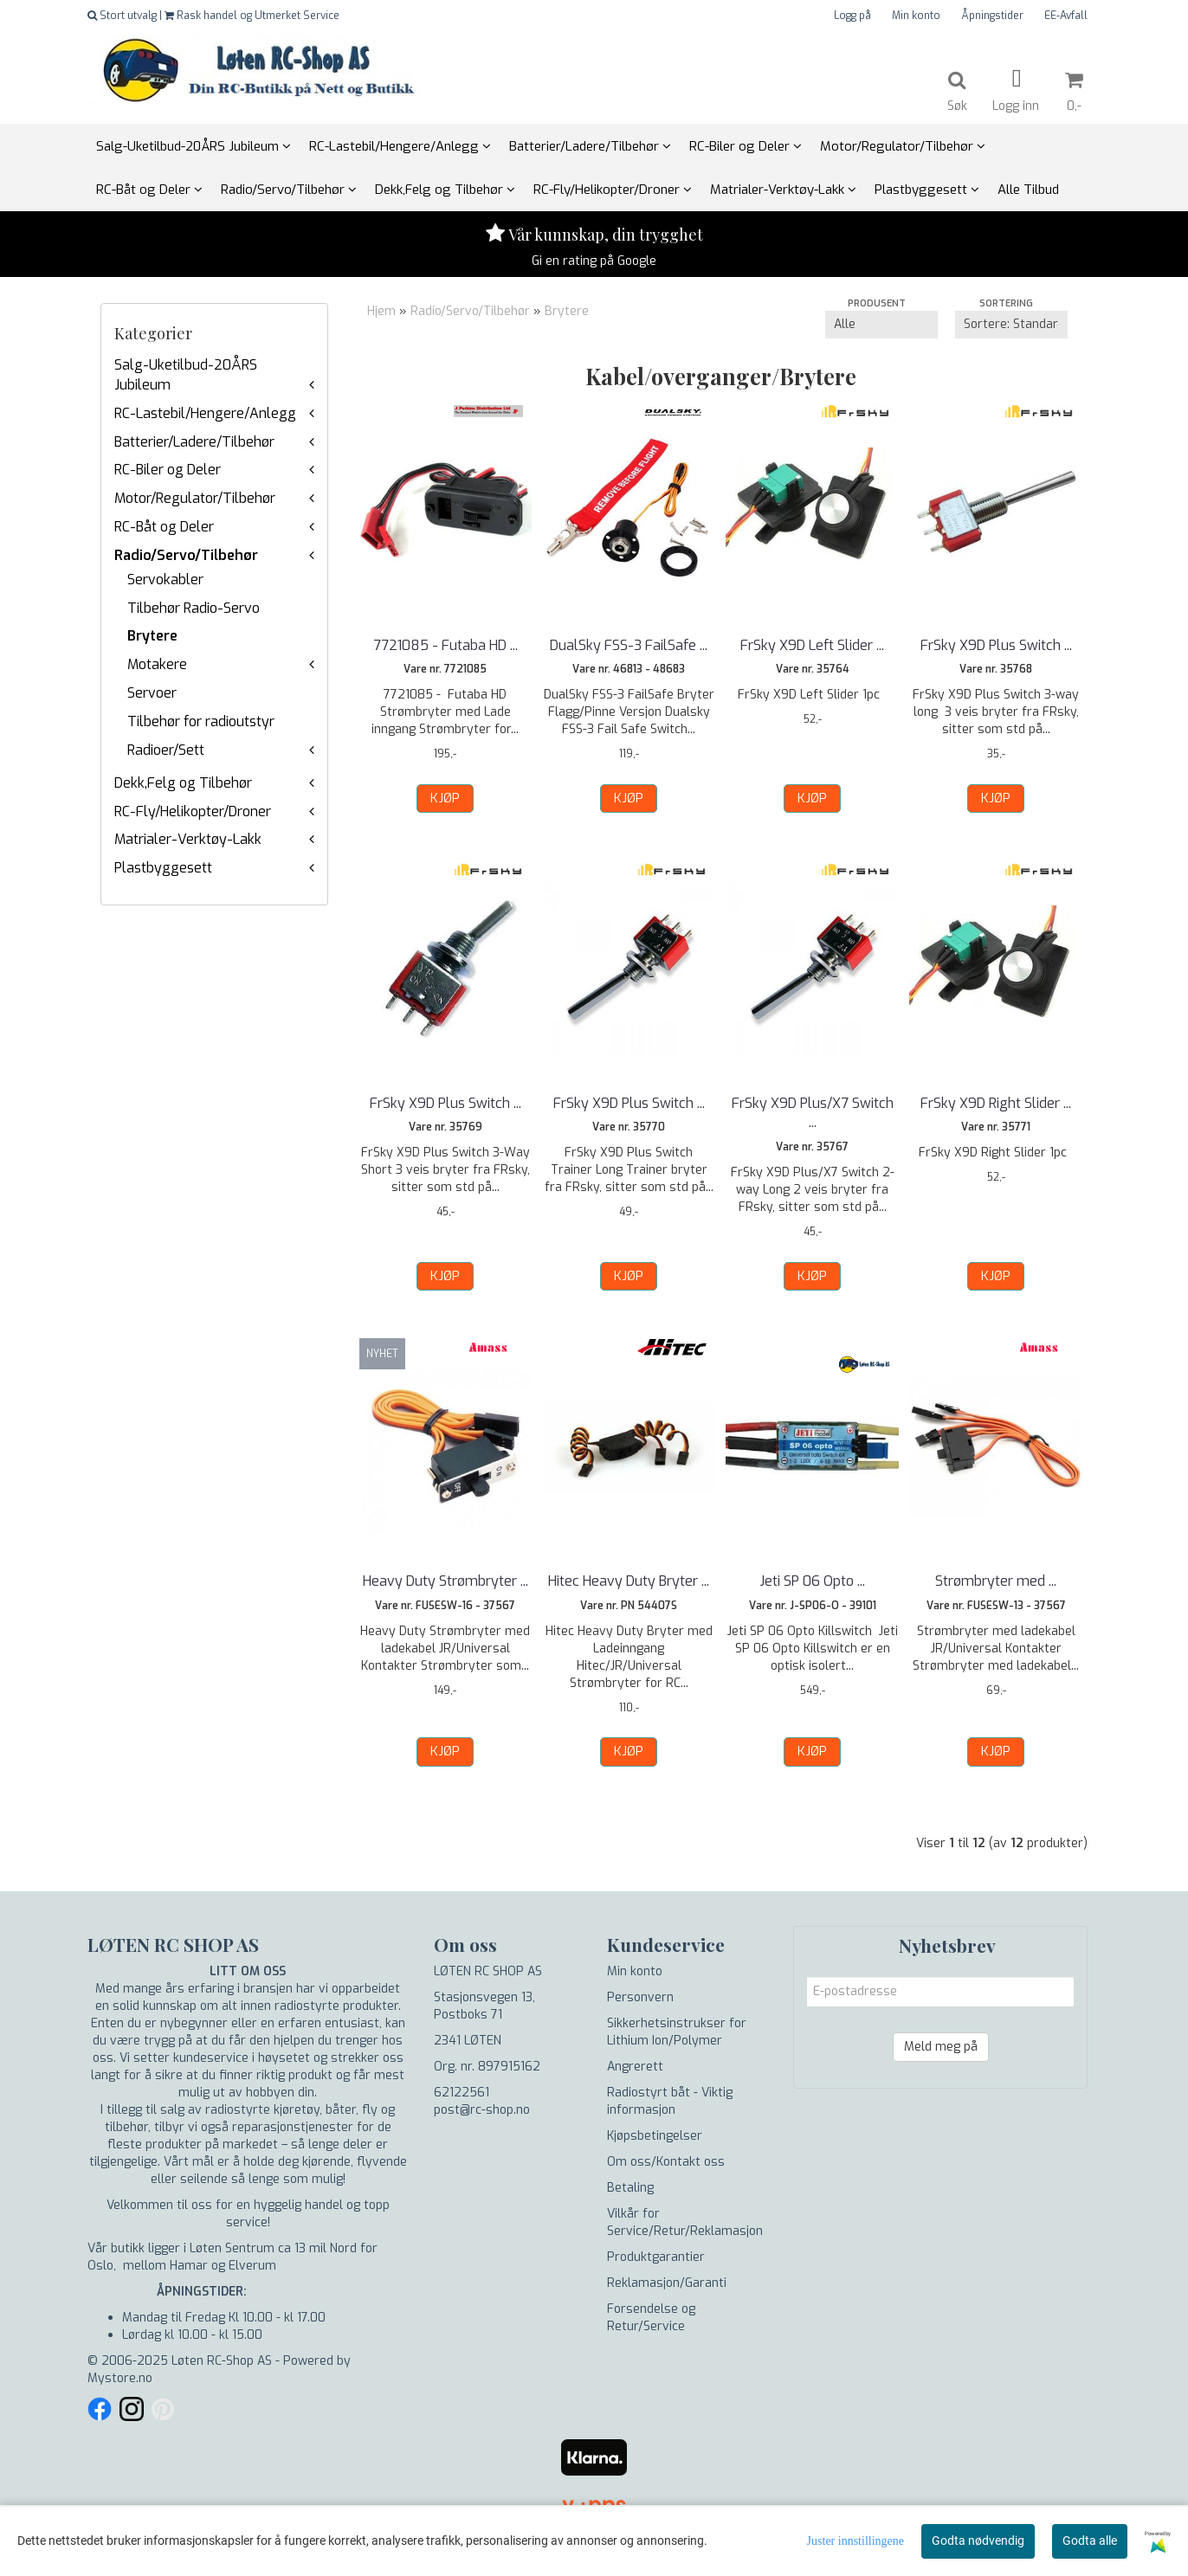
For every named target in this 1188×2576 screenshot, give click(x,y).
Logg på (852, 16)
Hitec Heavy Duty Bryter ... (628, 1581)
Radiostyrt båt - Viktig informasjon (670, 2101)
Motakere (157, 664)
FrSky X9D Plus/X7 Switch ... (813, 1112)
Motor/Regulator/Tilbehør (194, 498)
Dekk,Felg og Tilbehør (183, 783)
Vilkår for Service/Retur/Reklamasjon (685, 2222)
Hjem (381, 311)
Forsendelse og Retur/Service (651, 2317)
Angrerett (635, 2066)
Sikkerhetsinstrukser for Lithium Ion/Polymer (676, 2032)
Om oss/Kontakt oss (666, 2162)
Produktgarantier (656, 2257)
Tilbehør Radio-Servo (193, 608)
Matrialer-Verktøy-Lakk (187, 839)
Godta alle (1089, 2540)
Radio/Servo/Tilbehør (186, 555)
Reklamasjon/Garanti (666, 2283)
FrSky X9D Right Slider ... (995, 1103)
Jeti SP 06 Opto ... (812, 1581)
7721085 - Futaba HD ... (445, 645)
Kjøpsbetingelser (654, 2136)
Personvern (640, 1997)
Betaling (630, 2188)
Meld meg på (941, 2046)
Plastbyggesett (163, 868)
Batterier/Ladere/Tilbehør (194, 442)
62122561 (461, 2092)
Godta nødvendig (978, 2540)
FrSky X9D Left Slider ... (812, 645)
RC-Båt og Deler (164, 527)
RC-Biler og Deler (167, 469)
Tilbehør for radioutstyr (200, 721)
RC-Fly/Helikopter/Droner (192, 811)
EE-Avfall (1066, 16)
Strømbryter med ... (995, 1581)
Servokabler (165, 579)
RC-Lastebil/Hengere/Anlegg (205, 413)
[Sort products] (1011, 324)
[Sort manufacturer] (881, 324)
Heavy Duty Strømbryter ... (445, 1581)
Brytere (152, 636)
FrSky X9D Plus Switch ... (996, 645)
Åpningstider (992, 16)
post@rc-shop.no (482, 2110)
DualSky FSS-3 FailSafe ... (628, 645)
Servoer (152, 693)
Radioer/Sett (165, 750)
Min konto (916, 16)
